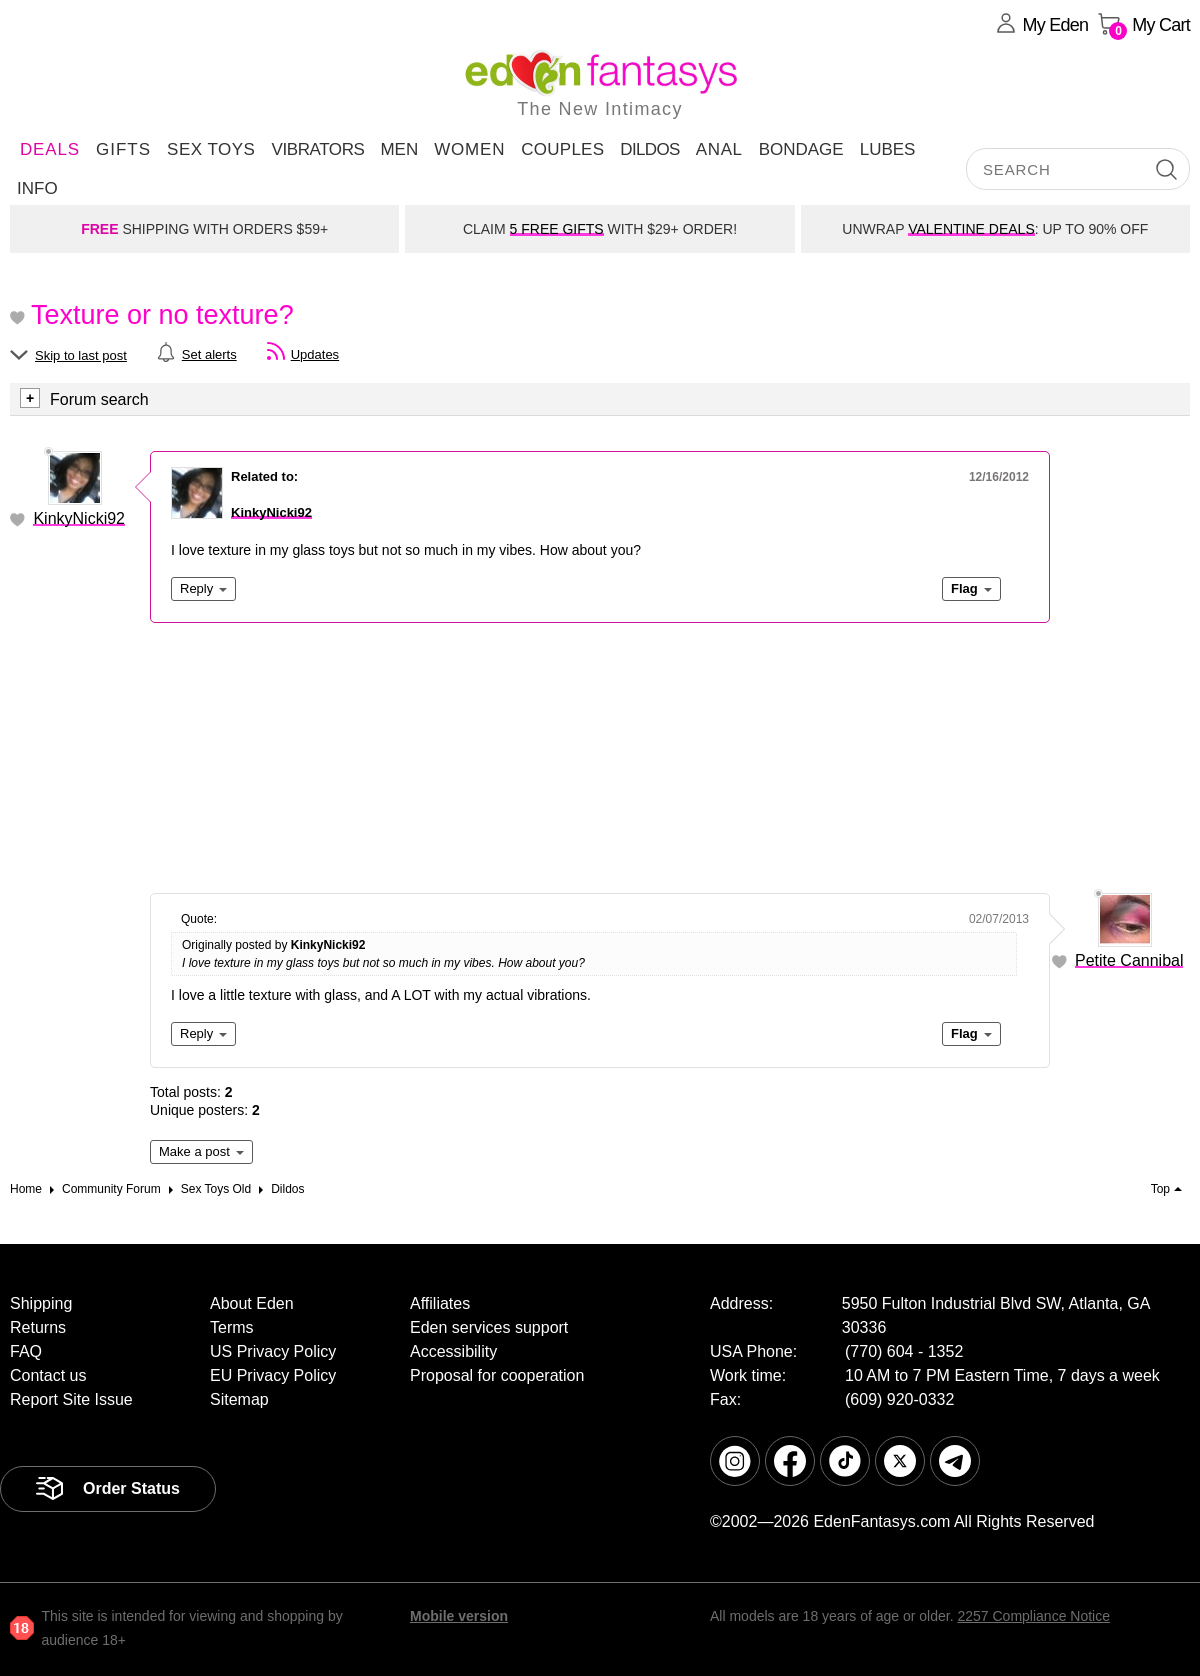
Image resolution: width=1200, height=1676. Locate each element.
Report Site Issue (71, 1399)
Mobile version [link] (459, 1616)
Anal (719, 149)
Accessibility (453, 1351)
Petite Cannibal (1129, 960)
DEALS (50, 149)
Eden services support (489, 1327)
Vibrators (317, 149)
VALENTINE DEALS (971, 229)
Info (37, 188)
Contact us (48, 1375)
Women (469, 149)
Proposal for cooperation (497, 1375)
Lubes (888, 149)
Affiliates (440, 1303)
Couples (562, 149)
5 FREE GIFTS (557, 229)
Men (399, 149)
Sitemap (239, 1399)
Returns (38, 1327)
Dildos (650, 149)
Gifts (123, 149)
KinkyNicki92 (79, 518)
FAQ (26, 1351)
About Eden (252, 1303)
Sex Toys (211, 149)
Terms (232, 1327)
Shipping (41, 1303)
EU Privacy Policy (273, 1375)
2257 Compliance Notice (1033, 1616)
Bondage (801, 149)
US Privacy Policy (273, 1351)
